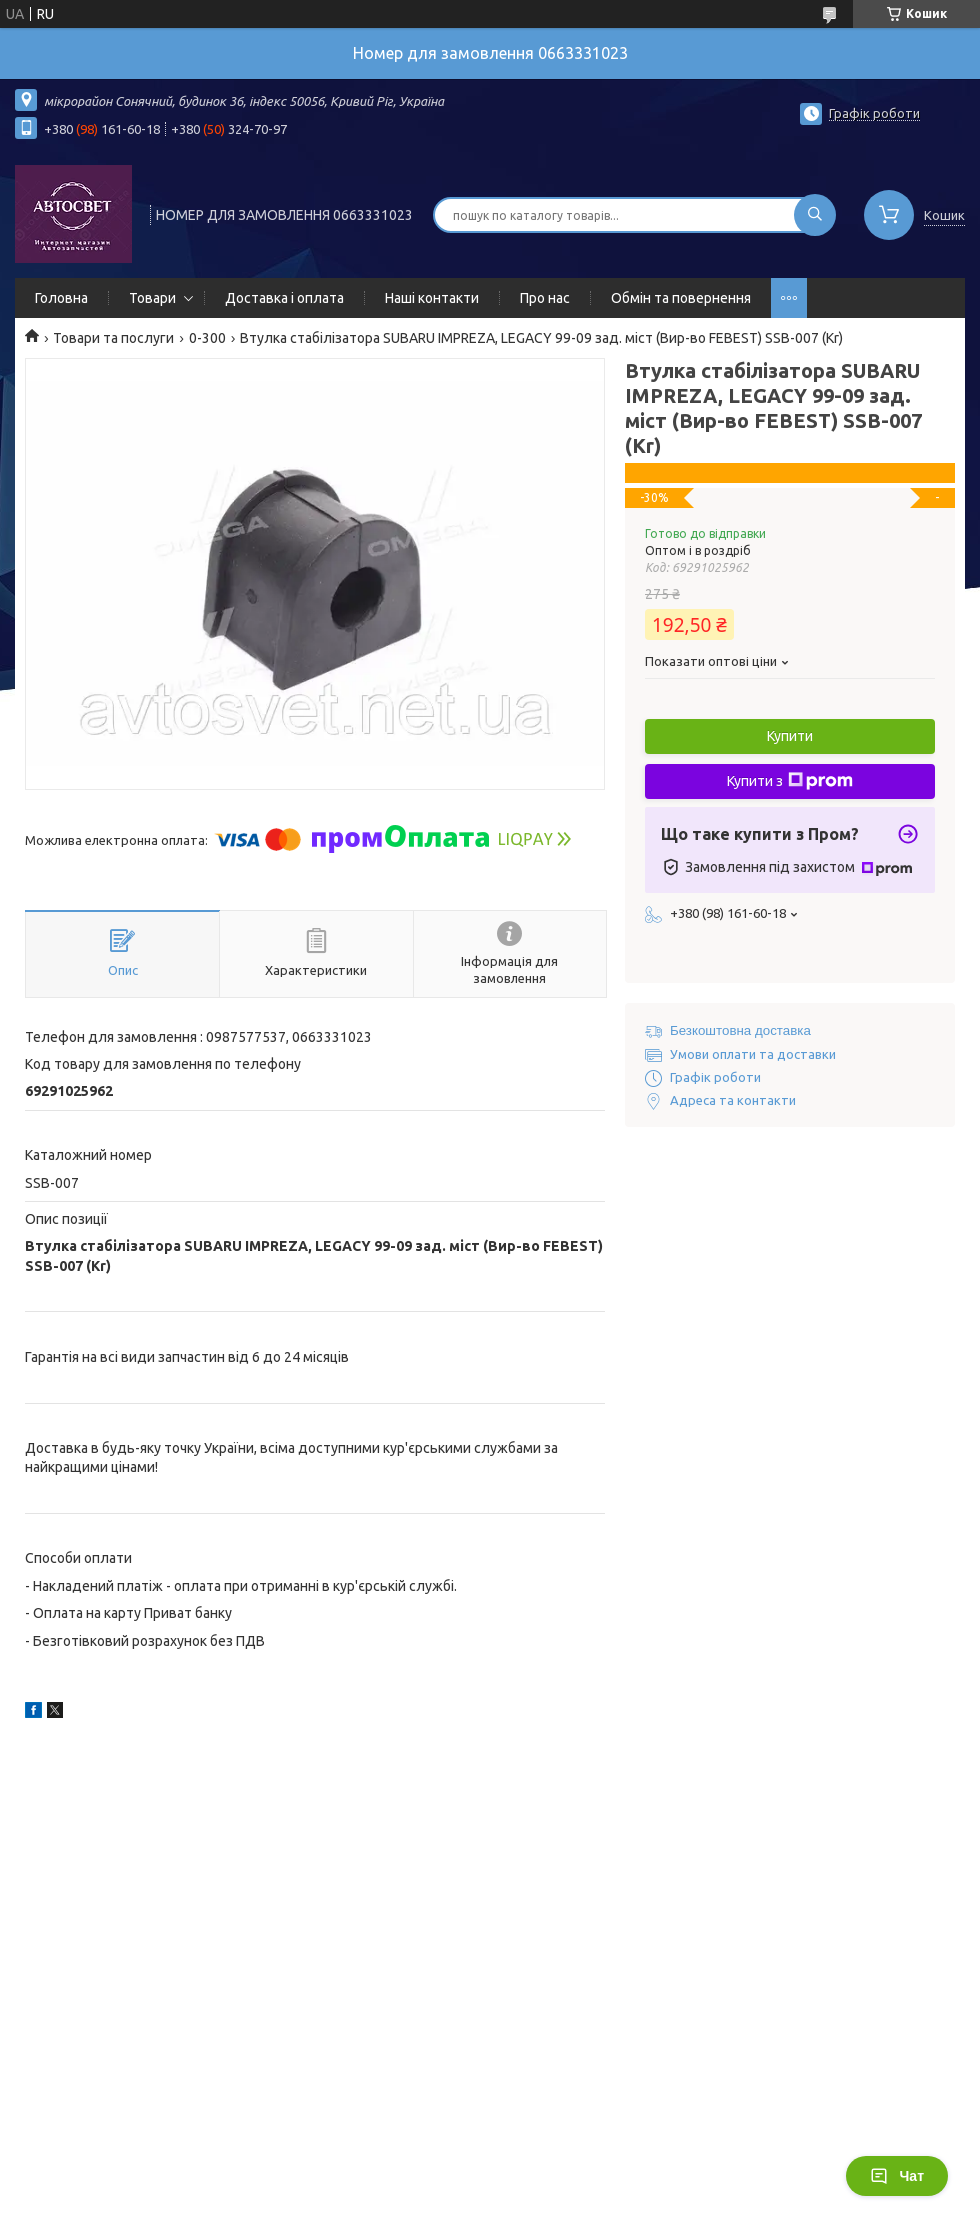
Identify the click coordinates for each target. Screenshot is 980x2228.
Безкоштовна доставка (740, 1030)
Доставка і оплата (284, 298)
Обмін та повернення (681, 298)
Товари (152, 298)
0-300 (207, 338)
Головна (61, 298)
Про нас (545, 298)
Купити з (790, 781)
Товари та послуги (113, 338)
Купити (790, 736)
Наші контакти (432, 298)
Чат (897, 2176)
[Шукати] (815, 215)
